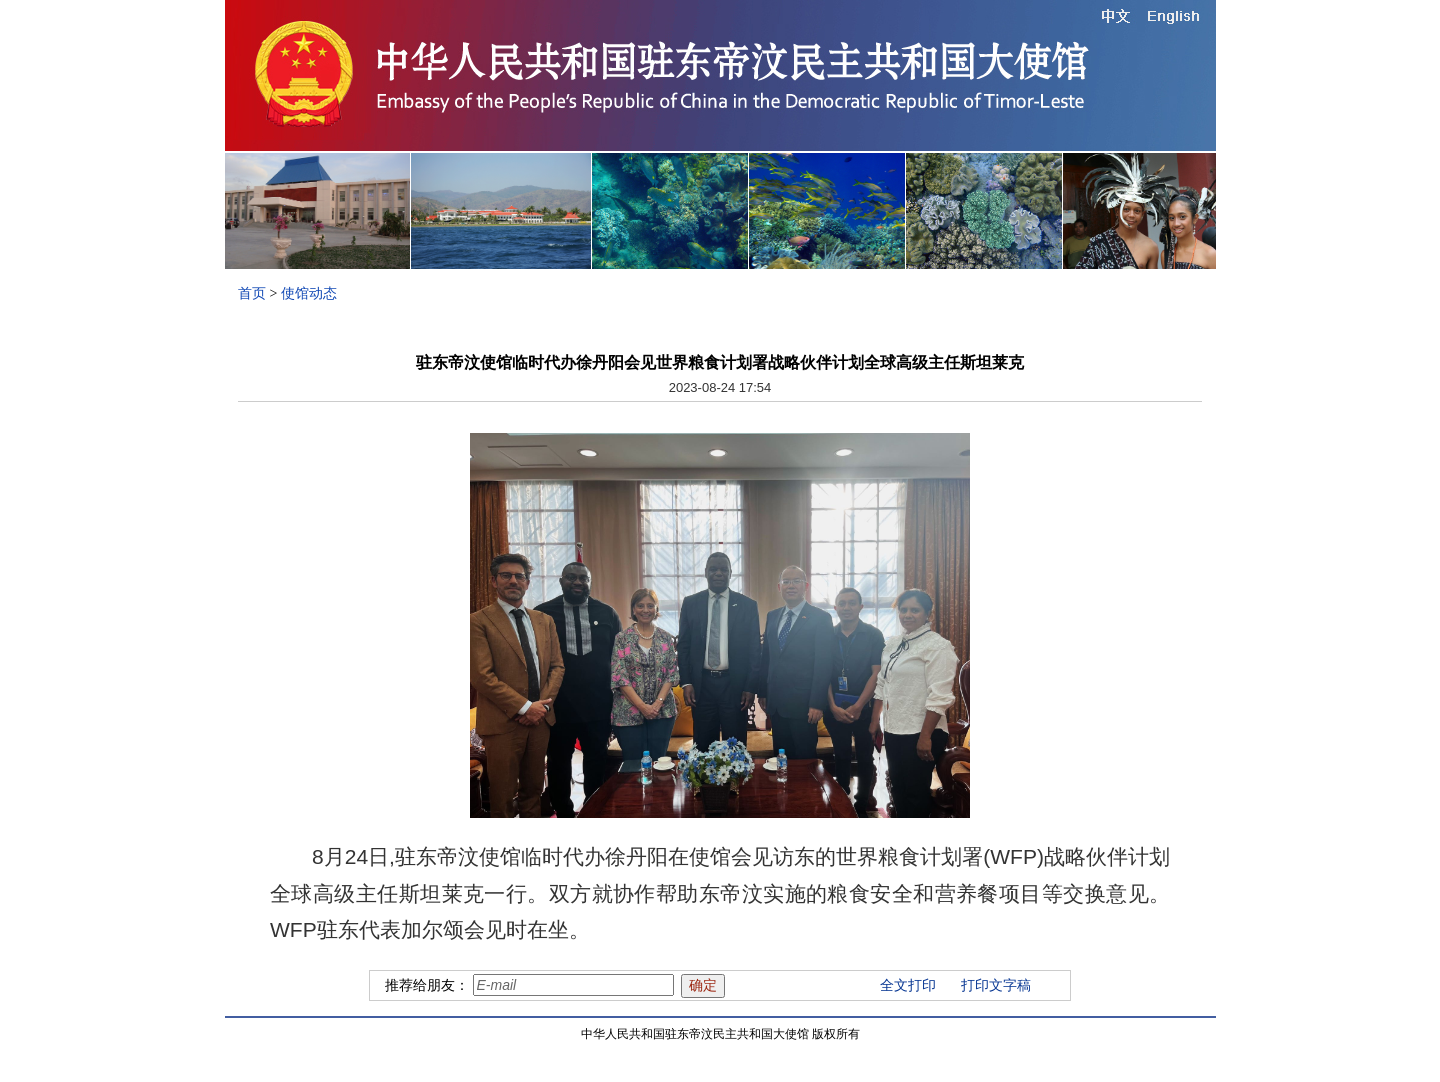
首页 (252, 293)
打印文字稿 (996, 985)
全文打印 (908, 985)
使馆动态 (309, 293)
